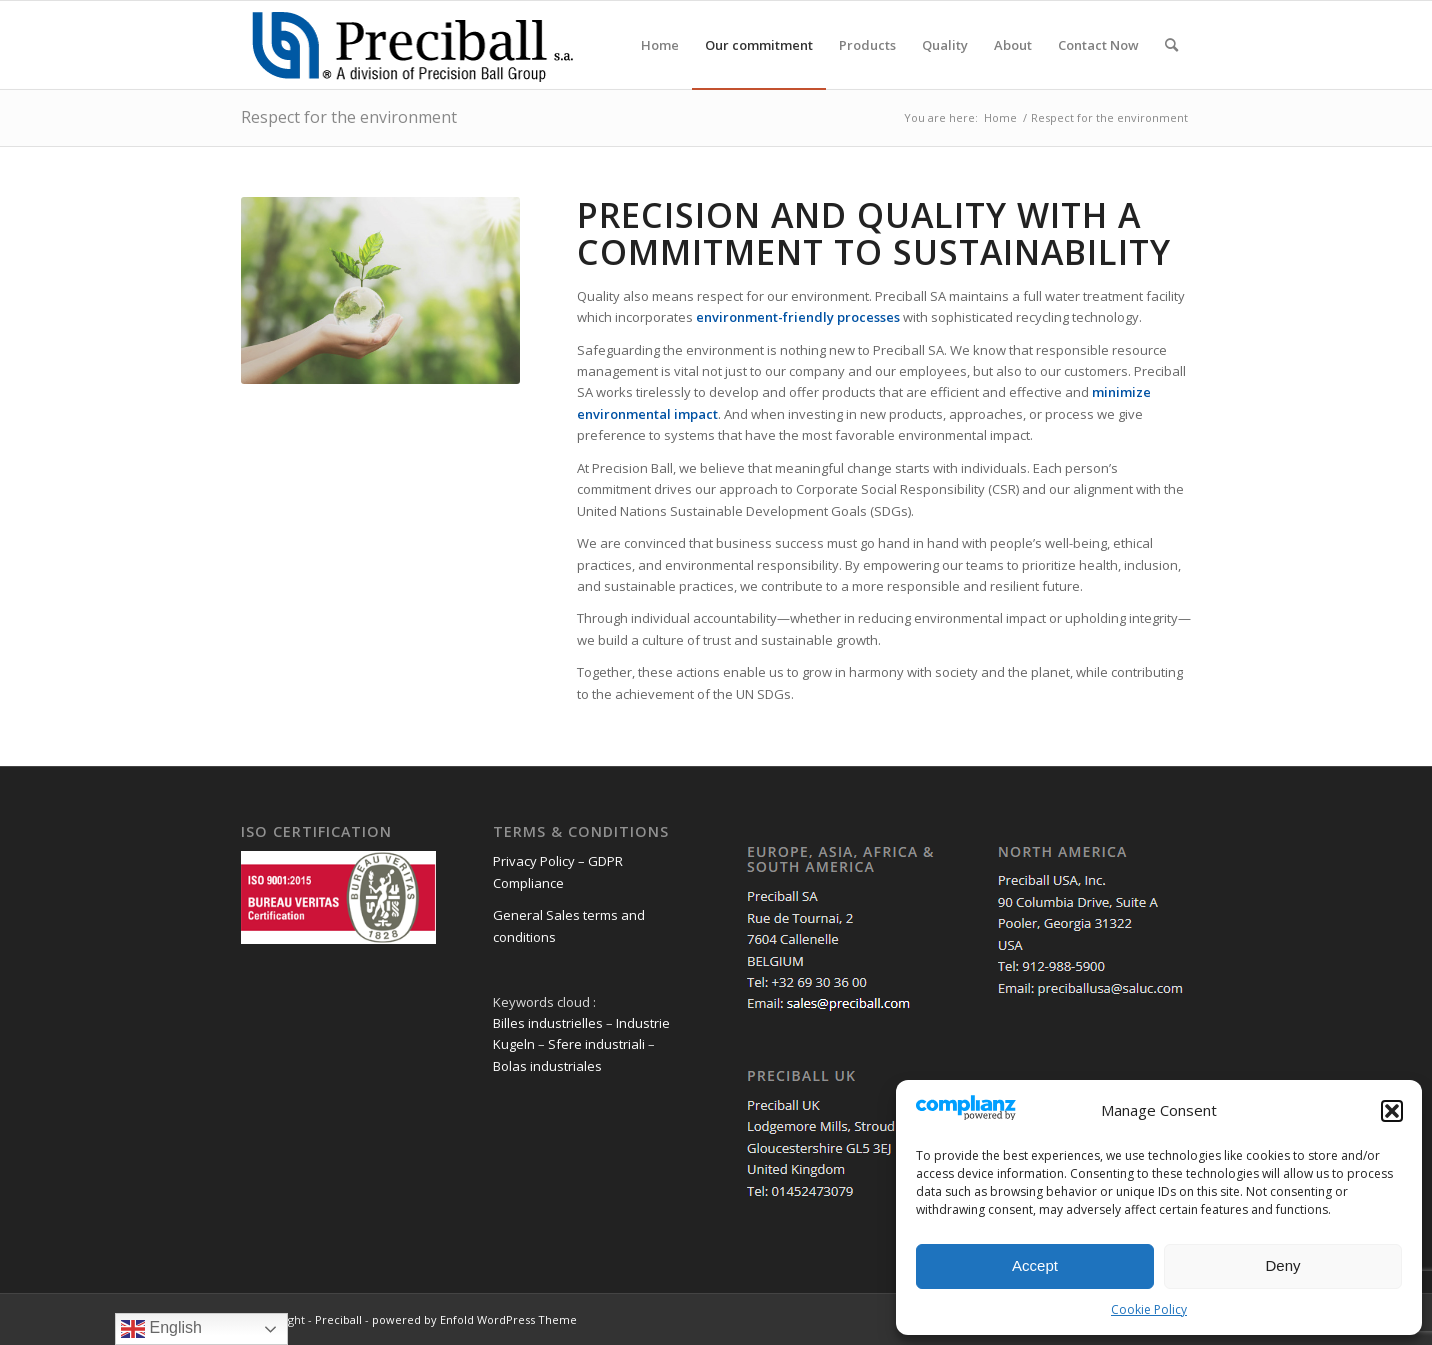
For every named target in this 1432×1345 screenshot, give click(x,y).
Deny (1282, 1265)
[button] (1392, 1111)
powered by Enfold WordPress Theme (474, 1319)
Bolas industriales (547, 1066)
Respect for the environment (349, 117)
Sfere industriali (596, 1044)
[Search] (1171, 45)
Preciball (338, 1319)
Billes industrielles (548, 1023)
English (161, 1329)
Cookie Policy (1149, 1309)
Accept (1035, 1265)
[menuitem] (660, 45)
